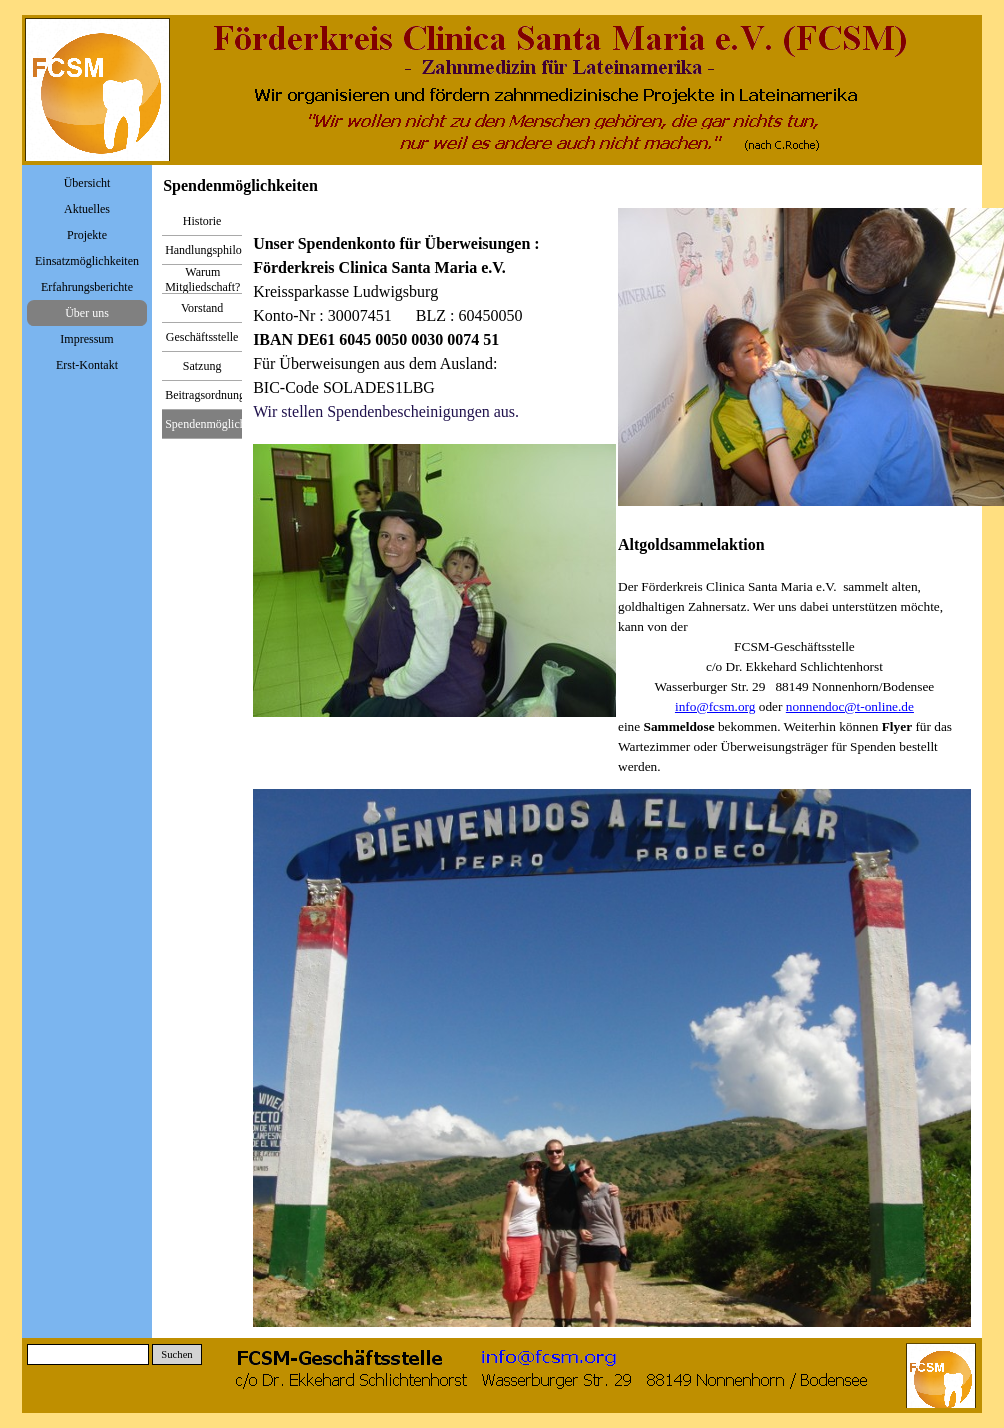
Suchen (176, 1354)
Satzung (202, 366)
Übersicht (87, 183)
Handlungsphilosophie (219, 250)
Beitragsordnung (205, 395)
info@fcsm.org (715, 706)
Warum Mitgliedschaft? (202, 279)
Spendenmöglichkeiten (220, 424)
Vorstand (202, 308)
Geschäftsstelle (202, 337)
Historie (202, 221)
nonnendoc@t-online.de (850, 706)
